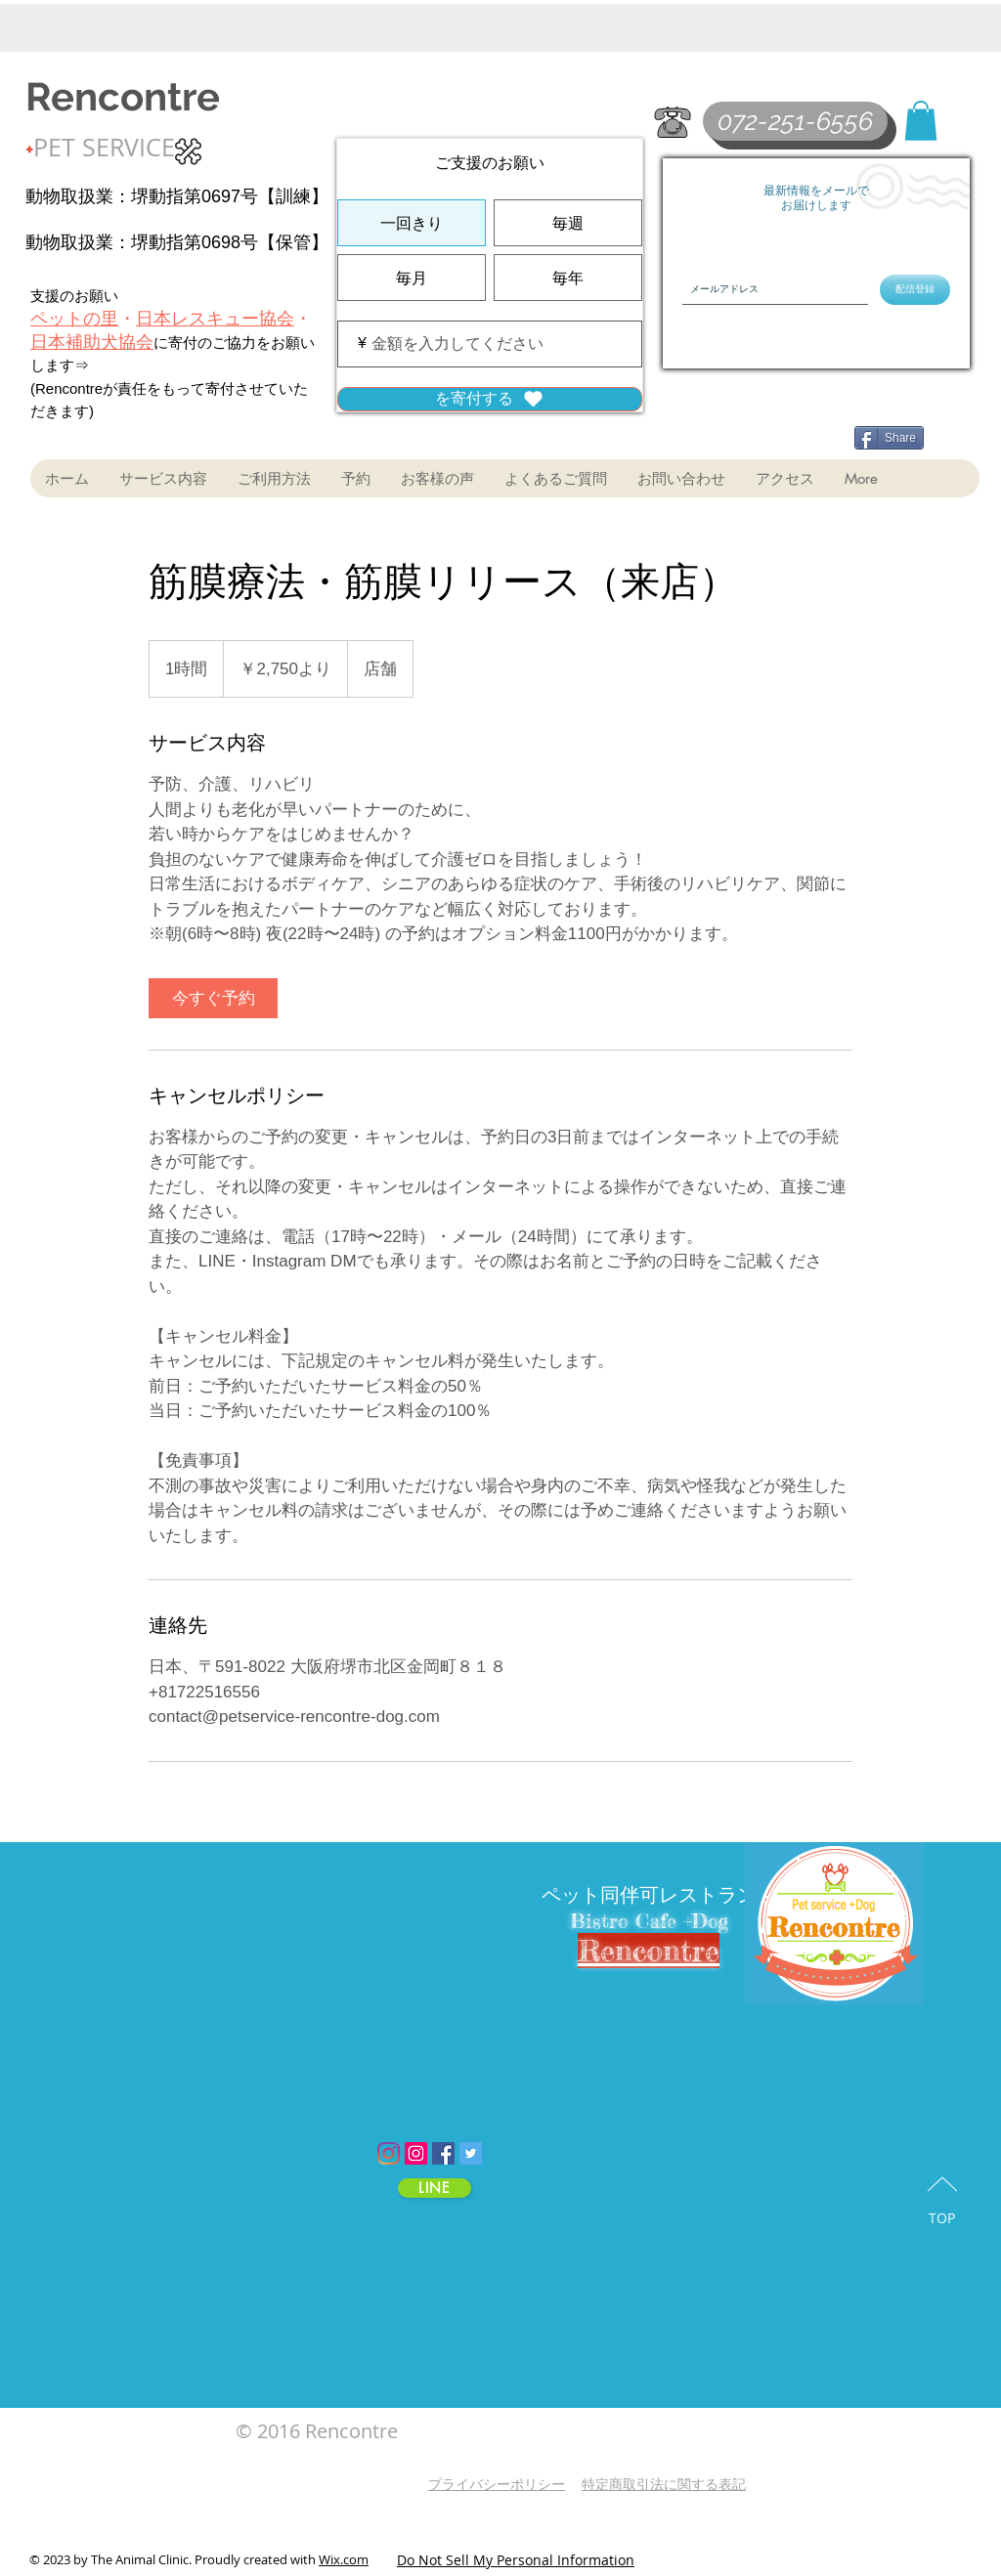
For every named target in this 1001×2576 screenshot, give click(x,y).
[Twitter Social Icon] (470, 2153)
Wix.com (344, 2559)
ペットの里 (74, 318)
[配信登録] (915, 290)
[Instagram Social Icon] (416, 2153)
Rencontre (122, 96)
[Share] (889, 438)
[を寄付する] (489, 399)
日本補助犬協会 (91, 342)
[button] (920, 121)
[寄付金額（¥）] (489, 344)
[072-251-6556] (795, 121)
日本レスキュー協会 (215, 318)
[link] (213, 998)
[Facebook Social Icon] (443, 2153)
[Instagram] (388, 2153)
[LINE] (434, 2188)
